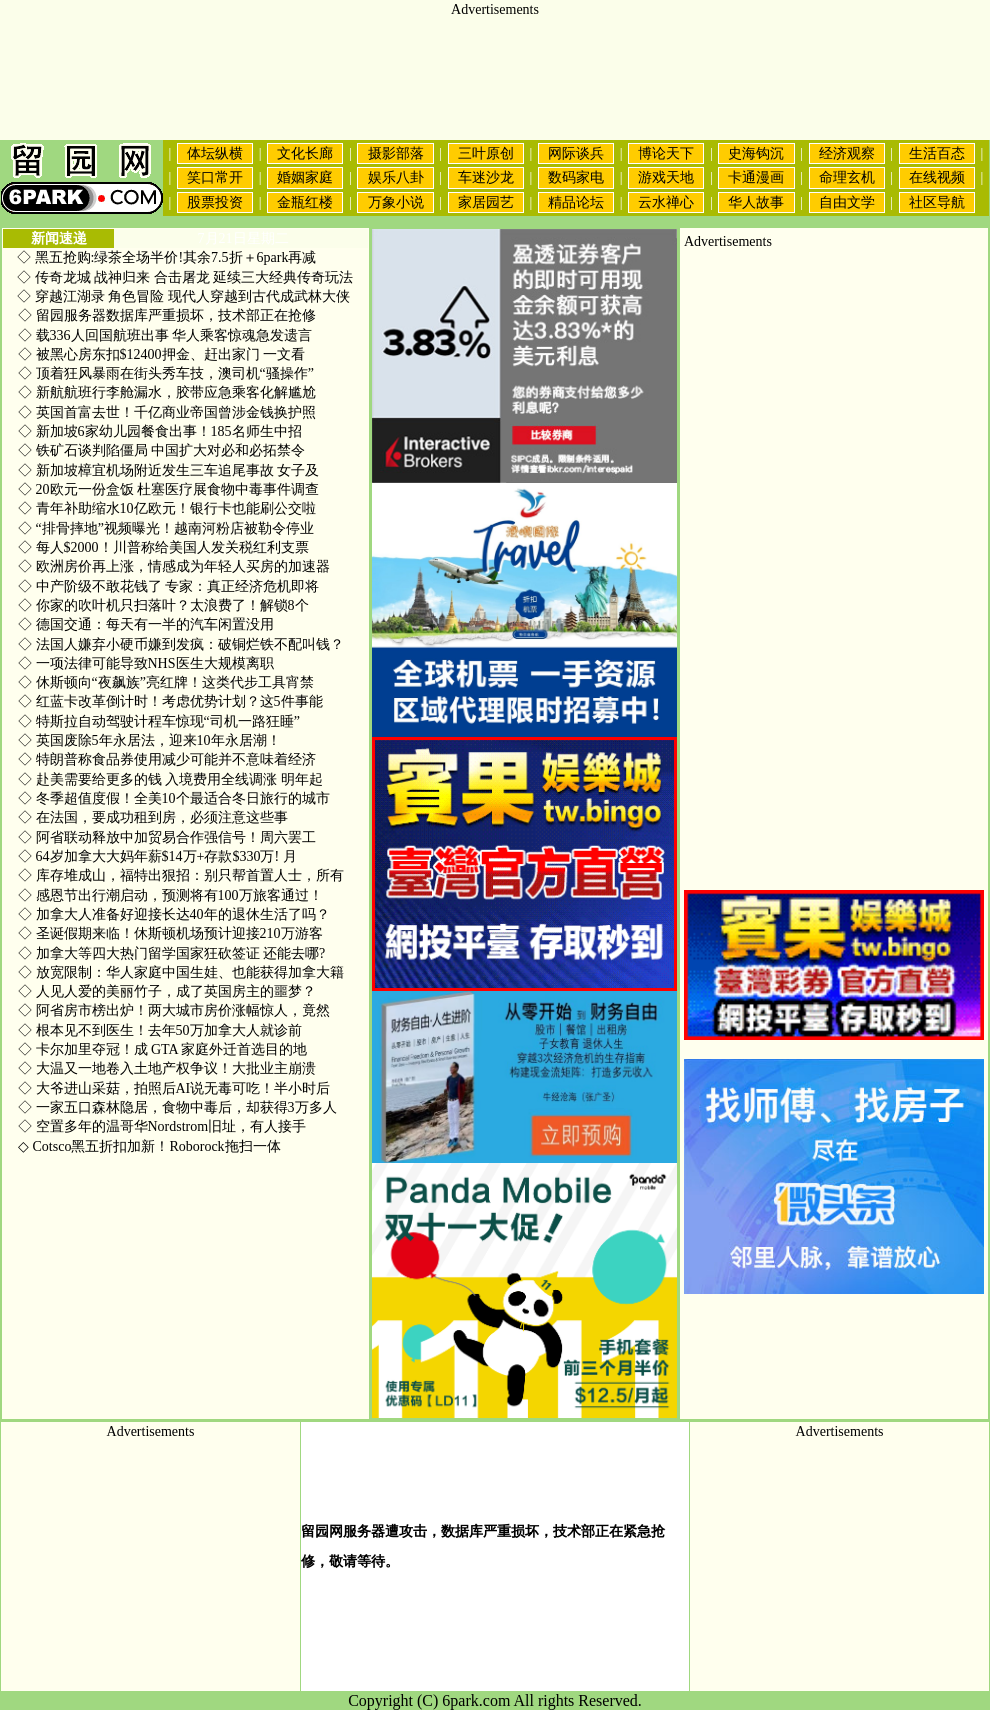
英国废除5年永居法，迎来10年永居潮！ (149, 740)
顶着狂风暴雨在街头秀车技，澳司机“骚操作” (166, 373)
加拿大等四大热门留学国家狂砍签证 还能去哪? (171, 953)
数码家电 (576, 177)
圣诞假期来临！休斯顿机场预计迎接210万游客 (170, 933)
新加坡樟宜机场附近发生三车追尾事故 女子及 (168, 470)
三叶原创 (486, 153)
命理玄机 (847, 177)
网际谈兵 (576, 153)
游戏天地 (666, 177)
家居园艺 (486, 202)
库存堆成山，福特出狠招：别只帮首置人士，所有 (181, 875)
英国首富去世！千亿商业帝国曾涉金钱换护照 (167, 412)
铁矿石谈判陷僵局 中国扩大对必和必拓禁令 (161, 450)
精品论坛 (576, 202)
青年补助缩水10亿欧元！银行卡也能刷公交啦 (167, 508)
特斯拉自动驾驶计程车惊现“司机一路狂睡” (159, 721)
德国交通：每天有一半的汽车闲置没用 (146, 624)
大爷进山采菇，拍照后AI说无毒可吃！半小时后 (174, 1088)
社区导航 (937, 202)
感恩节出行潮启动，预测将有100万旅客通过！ (170, 895)
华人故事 (756, 202)
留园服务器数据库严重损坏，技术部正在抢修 (167, 315)
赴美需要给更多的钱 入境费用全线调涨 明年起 (170, 779)
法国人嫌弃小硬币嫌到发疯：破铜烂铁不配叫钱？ (181, 644)
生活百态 (937, 153)
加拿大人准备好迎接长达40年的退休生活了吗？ (174, 914)
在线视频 (937, 177)
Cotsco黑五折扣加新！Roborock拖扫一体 (149, 1146)
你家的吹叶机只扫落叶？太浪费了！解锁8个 (163, 605)
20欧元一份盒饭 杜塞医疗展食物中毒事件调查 (168, 489)
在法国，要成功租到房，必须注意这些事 (153, 817)
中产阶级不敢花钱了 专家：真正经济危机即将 (168, 586)
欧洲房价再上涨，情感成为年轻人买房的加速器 (174, 566)
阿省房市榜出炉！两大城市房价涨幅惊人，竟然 (174, 1010)
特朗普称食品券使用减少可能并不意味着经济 (167, 759)
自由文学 (847, 202)
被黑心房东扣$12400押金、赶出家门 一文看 (161, 354)
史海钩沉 (756, 153)
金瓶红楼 (305, 202)
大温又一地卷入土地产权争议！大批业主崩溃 (167, 1068)
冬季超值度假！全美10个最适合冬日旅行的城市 (174, 798)
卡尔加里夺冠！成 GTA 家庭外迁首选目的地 (162, 1049)
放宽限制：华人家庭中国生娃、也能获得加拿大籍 (181, 972)
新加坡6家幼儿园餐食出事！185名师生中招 (160, 431)
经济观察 (847, 153)
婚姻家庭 (305, 177)
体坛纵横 (215, 153)
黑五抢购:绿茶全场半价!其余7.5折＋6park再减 (176, 257)
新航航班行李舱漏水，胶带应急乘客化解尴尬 (167, 392)
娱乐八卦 (396, 177)
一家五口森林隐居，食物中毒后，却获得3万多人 (177, 1107)
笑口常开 (215, 177)
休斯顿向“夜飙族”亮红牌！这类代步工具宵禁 (166, 682)
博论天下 (666, 153)
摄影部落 (396, 153)
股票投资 (215, 202)
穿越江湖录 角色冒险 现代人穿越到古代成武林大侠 (192, 296)
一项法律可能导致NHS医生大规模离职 (146, 663)
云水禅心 (666, 202)
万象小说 (396, 202)
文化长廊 (305, 153)
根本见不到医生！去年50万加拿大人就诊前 (160, 1030)
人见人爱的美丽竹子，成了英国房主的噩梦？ (167, 991)
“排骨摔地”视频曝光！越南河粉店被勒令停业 (166, 528)
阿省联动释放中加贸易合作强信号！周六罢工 (167, 837)
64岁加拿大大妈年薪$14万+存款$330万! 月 (157, 856)
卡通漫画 (756, 177)
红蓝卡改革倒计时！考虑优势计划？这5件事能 (170, 701)
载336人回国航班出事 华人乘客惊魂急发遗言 (165, 335)
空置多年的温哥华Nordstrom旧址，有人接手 (162, 1126)
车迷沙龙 (486, 177)
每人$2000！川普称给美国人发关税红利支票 (163, 547)
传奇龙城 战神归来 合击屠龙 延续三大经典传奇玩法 (194, 277)
